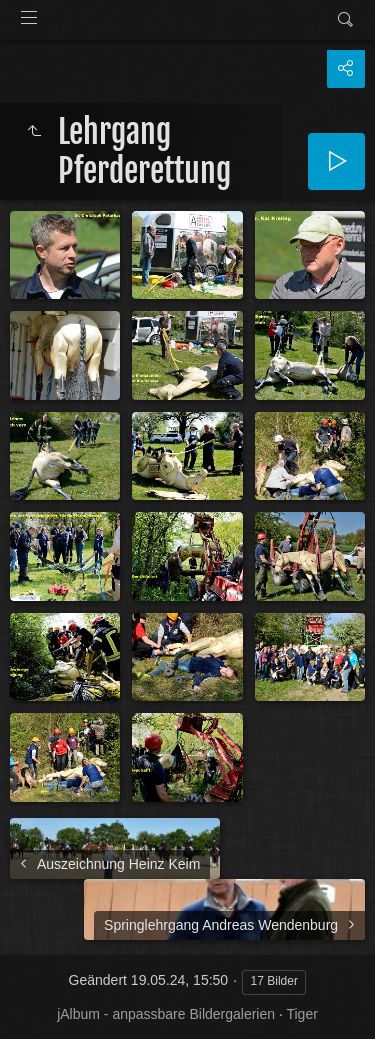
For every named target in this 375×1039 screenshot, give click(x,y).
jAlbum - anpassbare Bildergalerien (166, 1014)
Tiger (301, 1014)
